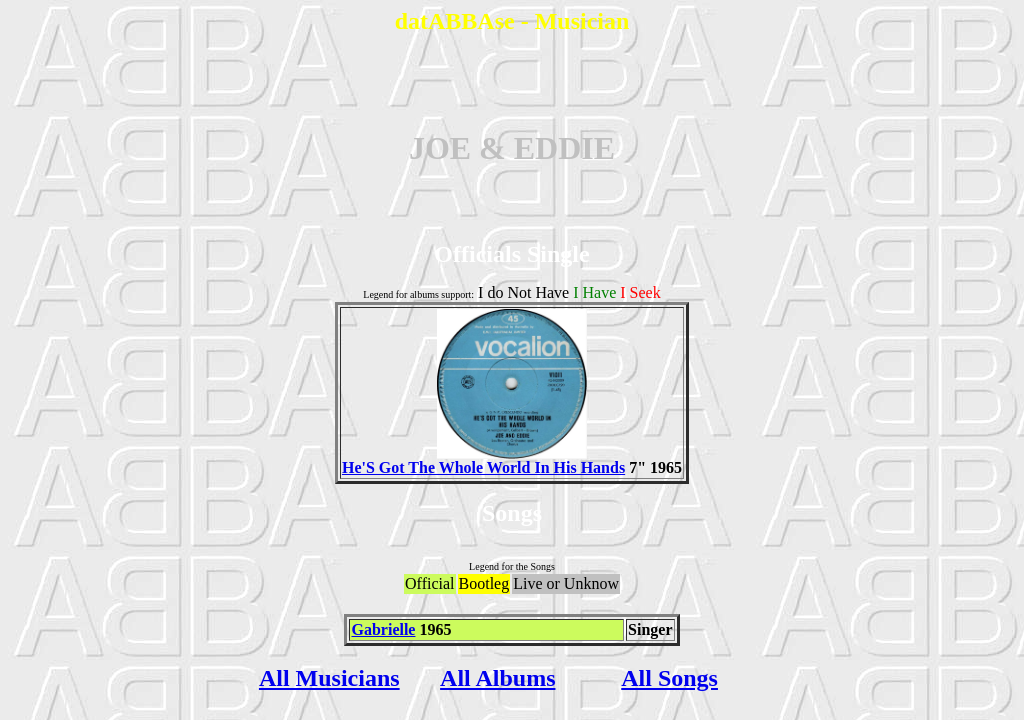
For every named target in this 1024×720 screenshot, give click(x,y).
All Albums (497, 678)
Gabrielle (383, 629)
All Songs (669, 678)
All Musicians (329, 678)
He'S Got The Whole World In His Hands (483, 460)
